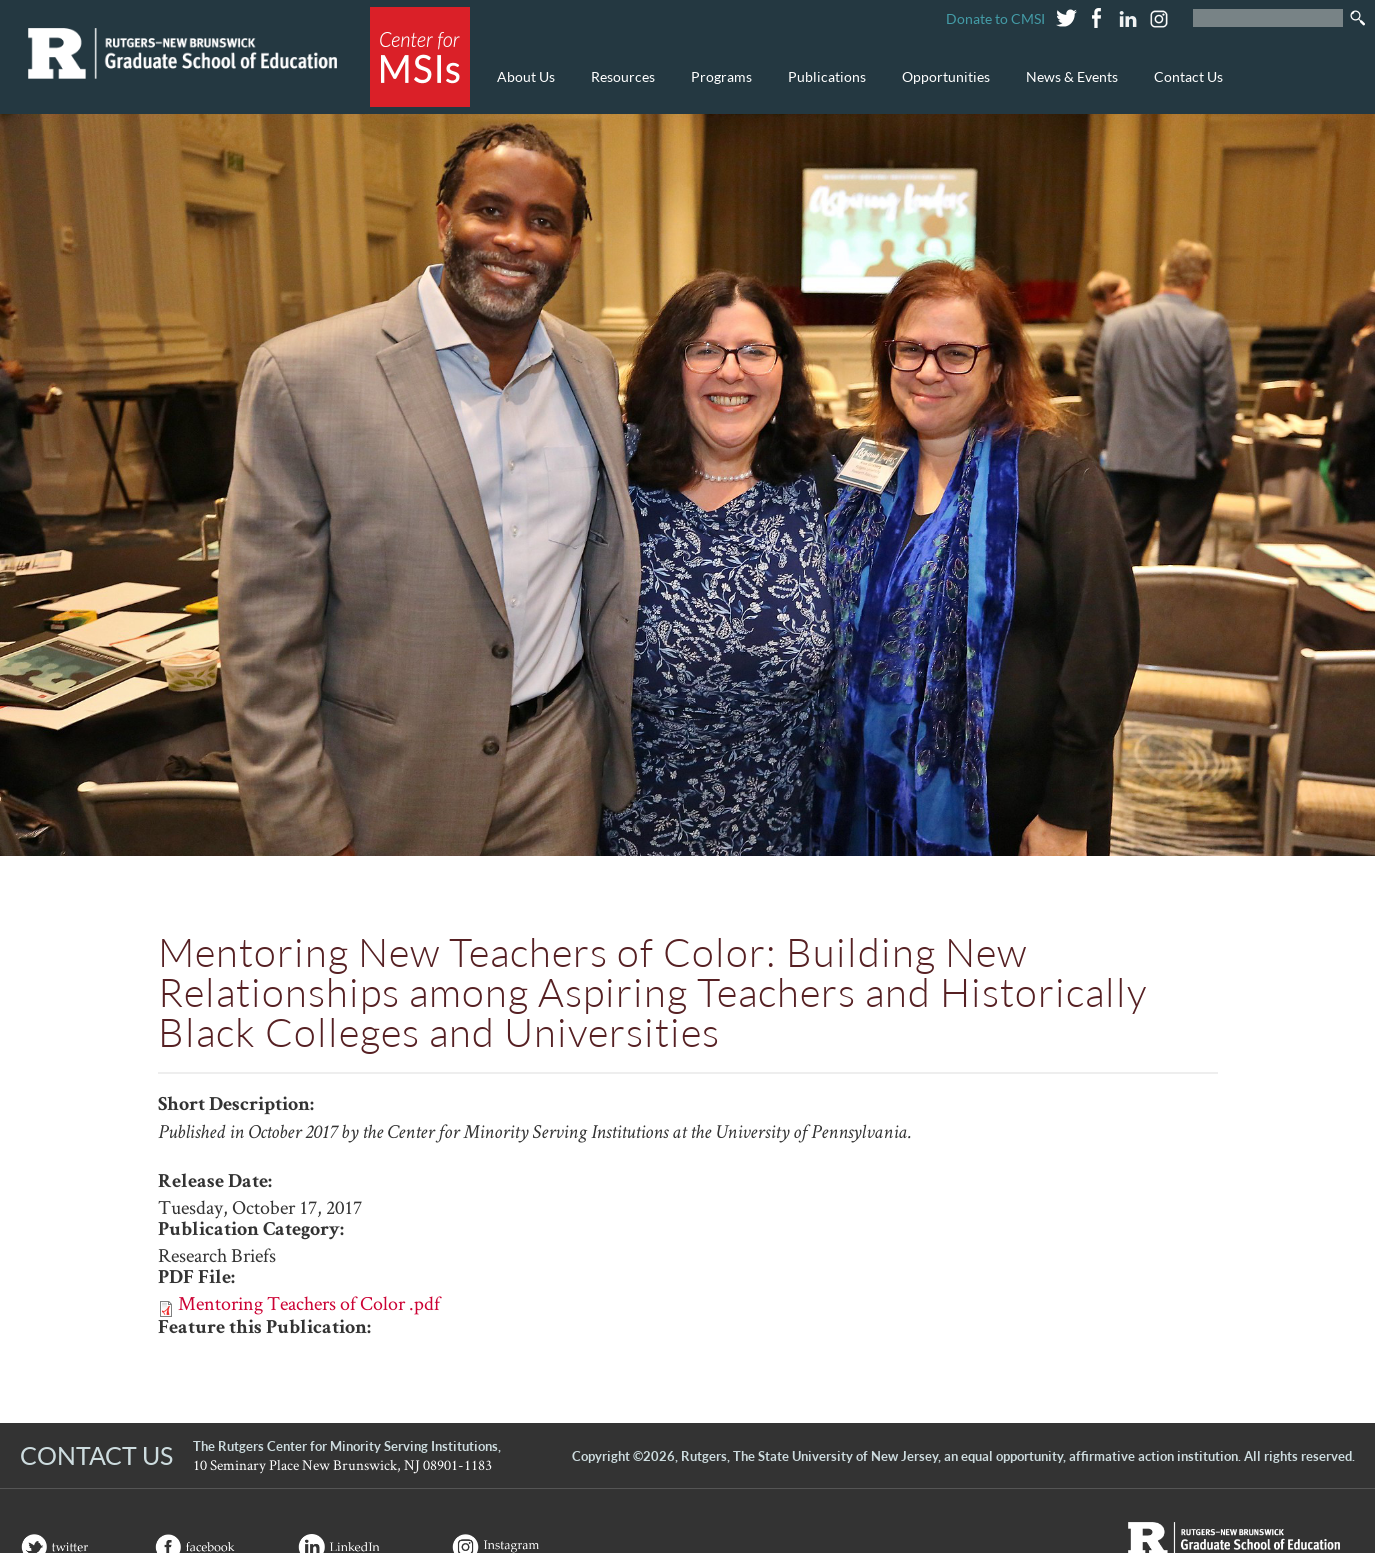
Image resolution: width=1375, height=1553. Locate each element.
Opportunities (941, 87)
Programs (716, 87)
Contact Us (1188, 76)
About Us (521, 87)
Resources (618, 87)
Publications (822, 87)
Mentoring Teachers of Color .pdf (309, 1303)
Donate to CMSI (995, 18)
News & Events (1067, 87)
